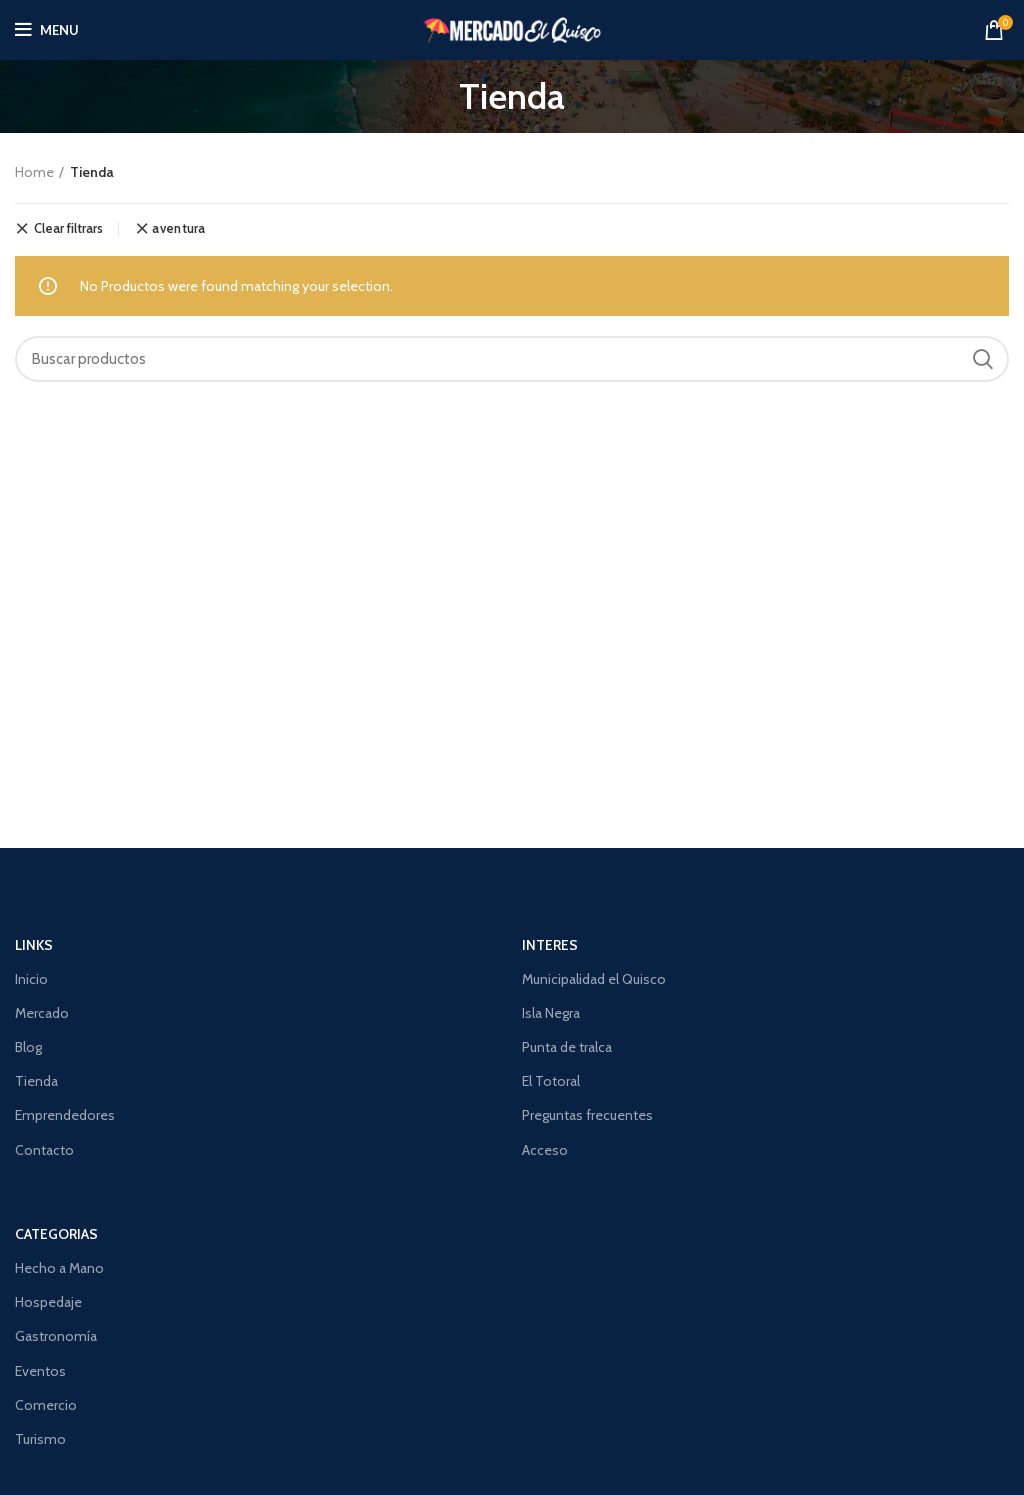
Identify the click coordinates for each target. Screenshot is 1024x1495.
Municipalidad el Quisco (594, 979)
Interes (550, 945)
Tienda (36, 1081)
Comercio (46, 1405)
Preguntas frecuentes (587, 1115)
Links (34, 945)
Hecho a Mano (59, 1268)
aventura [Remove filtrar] (178, 228)
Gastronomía (56, 1336)
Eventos (40, 1371)
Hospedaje (48, 1302)
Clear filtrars (68, 229)
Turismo (40, 1439)
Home (34, 172)
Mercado (42, 1013)
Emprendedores (65, 1115)
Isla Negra (551, 1013)
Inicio (31, 979)
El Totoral (551, 1081)
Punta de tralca (567, 1047)
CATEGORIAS (56, 1234)
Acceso (545, 1150)
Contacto (44, 1150)
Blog (28, 1047)
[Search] (512, 359)
